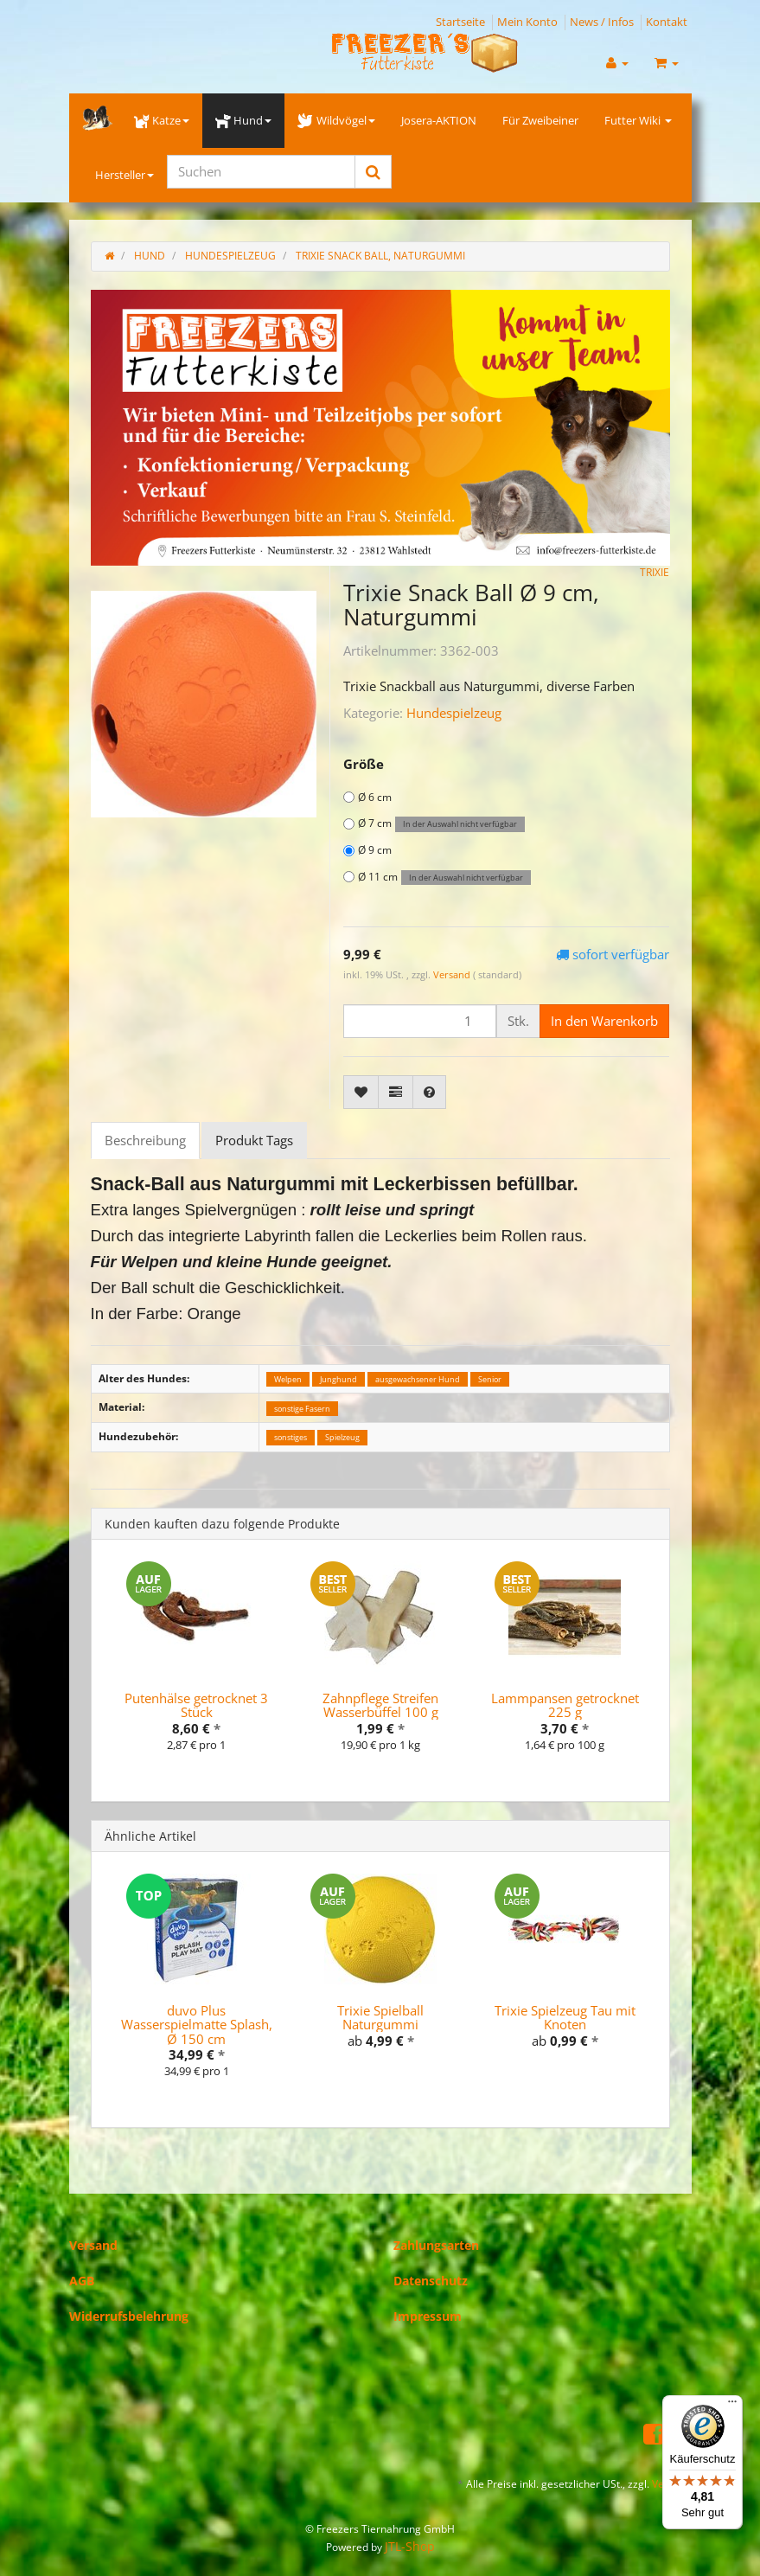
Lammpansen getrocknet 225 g (565, 1705)
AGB (81, 2280)
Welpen (288, 1379)
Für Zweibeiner (540, 120)
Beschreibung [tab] (145, 1140)
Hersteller (124, 175)
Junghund (338, 1379)
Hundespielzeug (453, 712)
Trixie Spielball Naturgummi (380, 2018)
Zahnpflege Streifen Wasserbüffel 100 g (380, 1705)
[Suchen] (261, 172)
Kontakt (666, 21)
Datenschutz (430, 2280)
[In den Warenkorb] (604, 1021)
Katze (161, 120)
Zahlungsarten (436, 2245)
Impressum (427, 2316)
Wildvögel (335, 120)
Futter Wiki (638, 120)
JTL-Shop (410, 2546)
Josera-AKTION (438, 120)
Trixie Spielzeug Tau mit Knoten (565, 2018)
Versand (453, 974)
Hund (243, 120)
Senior (489, 1379)
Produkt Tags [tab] (254, 1140)
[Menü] (732, 2405)
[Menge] (419, 1021)
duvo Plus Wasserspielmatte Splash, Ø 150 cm (196, 2024)
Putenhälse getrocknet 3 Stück (196, 1705)
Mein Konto (527, 21)
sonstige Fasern (302, 1407)
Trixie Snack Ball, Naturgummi (380, 255)
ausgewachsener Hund (417, 1379)
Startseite (460, 21)
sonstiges (290, 1437)
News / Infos (602, 21)
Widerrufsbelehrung (128, 2316)
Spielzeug (342, 1437)
